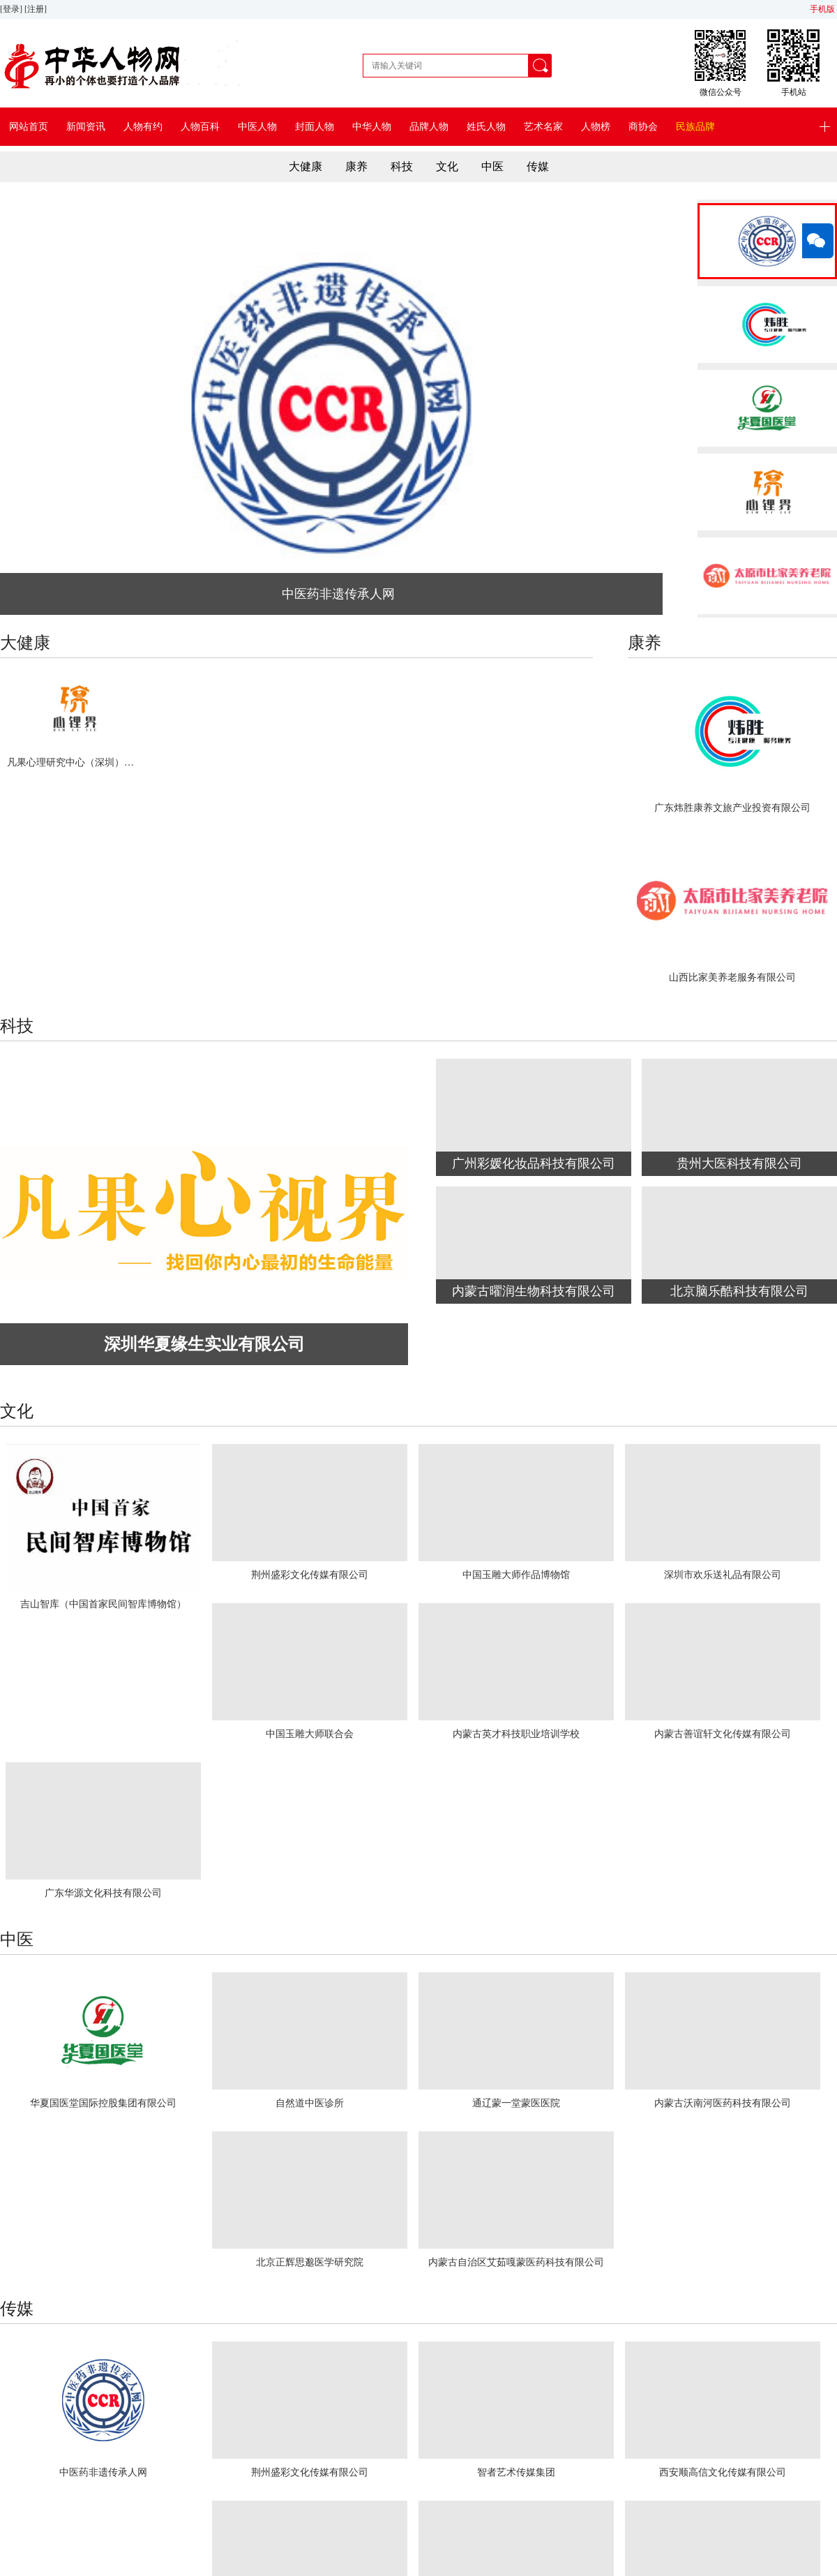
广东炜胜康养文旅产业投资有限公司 (732, 808)
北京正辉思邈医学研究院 (309, 2262)
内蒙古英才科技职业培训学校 (516, 1734)
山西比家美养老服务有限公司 (732, 977)
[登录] (12, 9)
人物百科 (200, 126)
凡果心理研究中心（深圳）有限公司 (73, 762)
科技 (402, 166)
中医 (492, 166)
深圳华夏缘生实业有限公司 (204, 1344)
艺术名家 (543, 126)
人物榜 (595, 126)
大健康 (305, 166)
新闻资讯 (85, 126)
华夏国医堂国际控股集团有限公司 (103, 2103)
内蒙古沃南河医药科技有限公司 (722, 2103)
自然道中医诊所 (310, 2103)
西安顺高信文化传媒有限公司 (722, 2472)
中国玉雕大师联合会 (310, 1734)
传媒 (538, 166)
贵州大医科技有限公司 (739, 1163)
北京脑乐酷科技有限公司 (739, 1291)
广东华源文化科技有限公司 (103, 1893)
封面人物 (314, 126)
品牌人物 (428, 126)
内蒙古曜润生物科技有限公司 (533, 1291)
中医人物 (257, 126)
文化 (447, 166)
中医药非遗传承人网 (338, 594)
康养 (356, 166)
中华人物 (371, 126)
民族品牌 (695, 126)
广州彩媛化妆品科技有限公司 (533, 1163)
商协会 (643, 126)
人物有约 (143, 126)
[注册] (36, 9)
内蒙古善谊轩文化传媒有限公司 (722, 1734)
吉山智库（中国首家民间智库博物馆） (103, 1604)
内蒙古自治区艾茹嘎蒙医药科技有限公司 (516, 2262)
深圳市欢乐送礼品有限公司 (722, 1575)
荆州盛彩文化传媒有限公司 (309, 1575)
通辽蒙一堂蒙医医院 (516, 2103)
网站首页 (28, 126)
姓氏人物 (486, 126)
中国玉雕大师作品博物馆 (516, 1575)
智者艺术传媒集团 (516, 2472)
